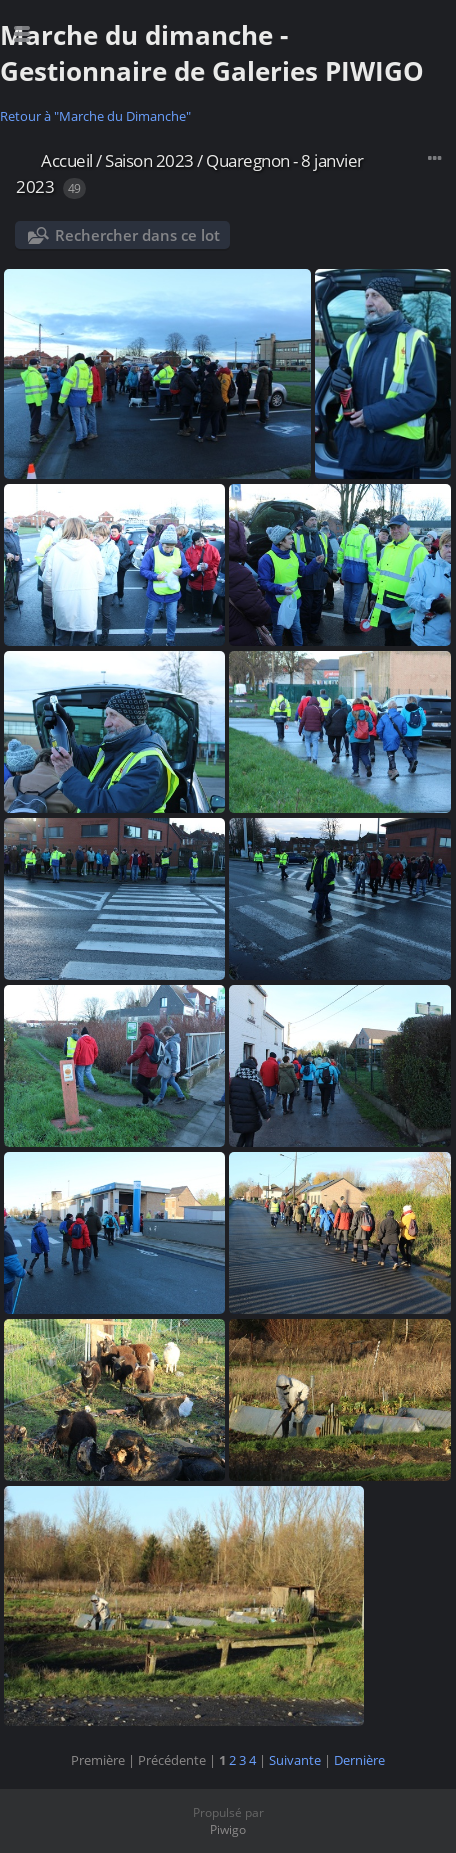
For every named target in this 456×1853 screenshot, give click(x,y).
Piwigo (228, 1829)
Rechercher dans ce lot (137, 235)
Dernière (359, 1760)
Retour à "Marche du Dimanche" (95, 116)
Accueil (67, 160)
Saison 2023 (149, 160)
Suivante (295, 1760)
